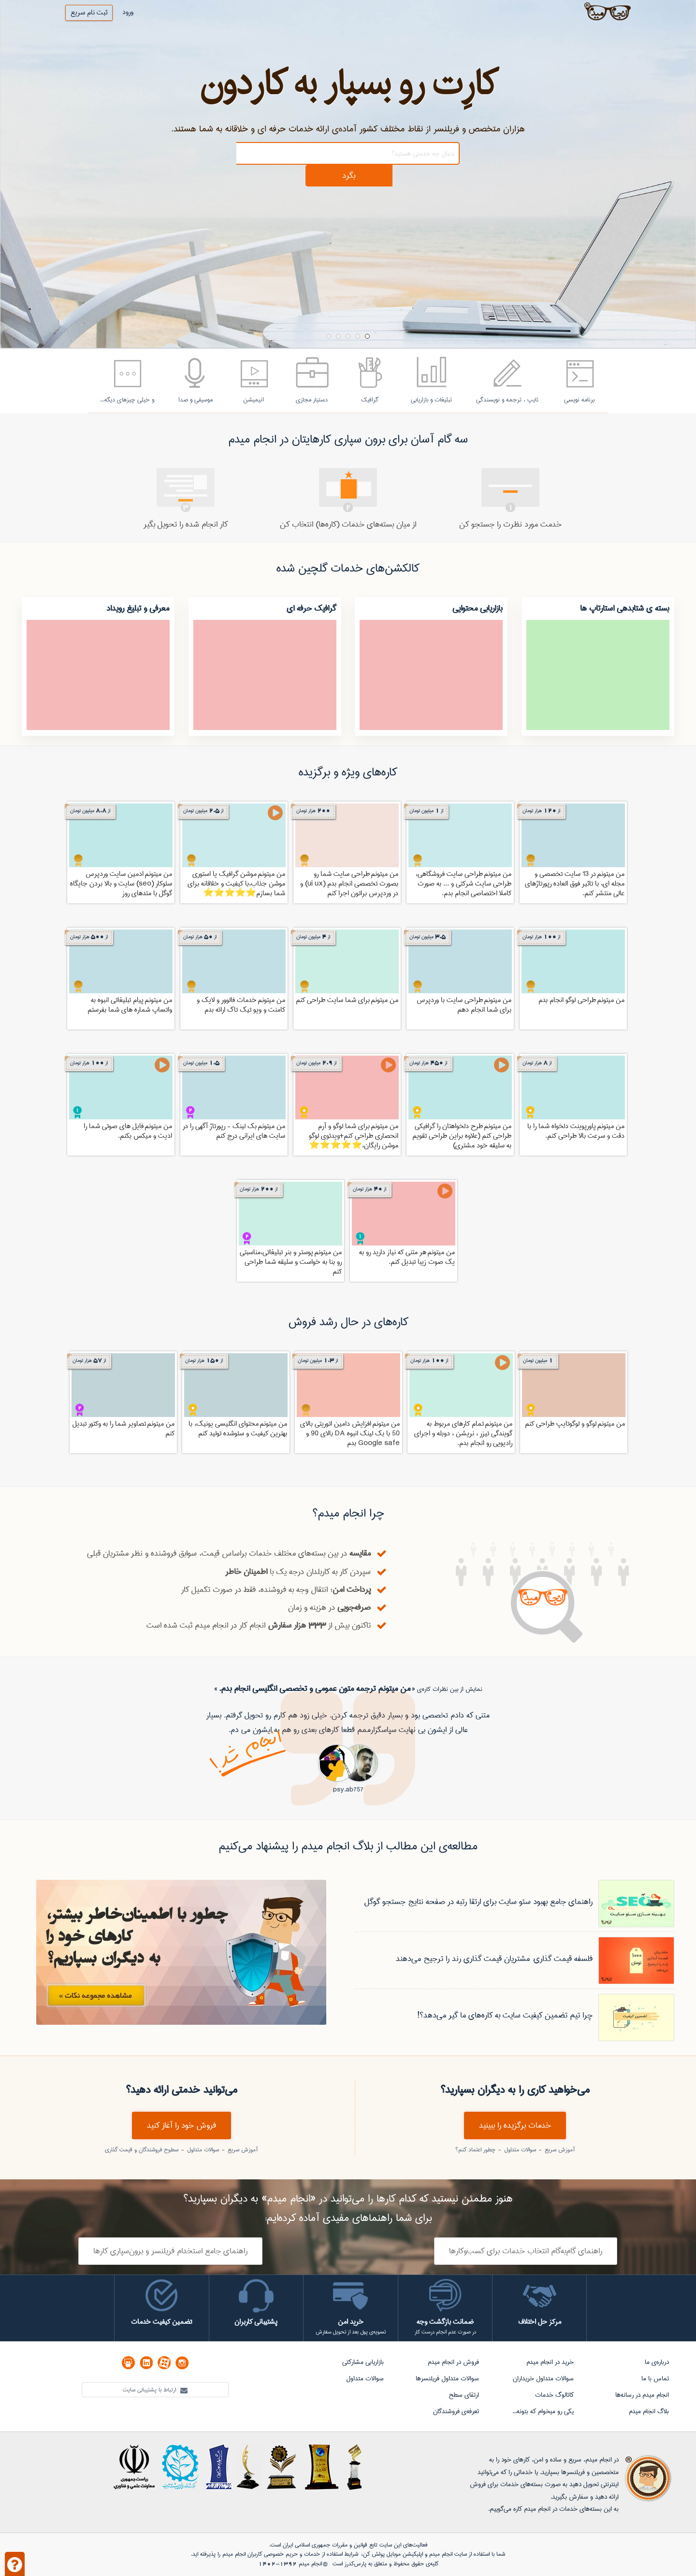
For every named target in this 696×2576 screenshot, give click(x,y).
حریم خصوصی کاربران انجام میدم (259, 2554)
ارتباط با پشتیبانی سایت (155, 2389)
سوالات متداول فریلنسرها (447, 2378)
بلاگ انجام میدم (649, 2411)
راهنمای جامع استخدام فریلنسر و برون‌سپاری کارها (170, 2251)
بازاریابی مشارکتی (363, 2362)
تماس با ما (655, 2378)
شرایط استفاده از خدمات (331, 2554)
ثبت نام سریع (89, 12)
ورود (127, 12)
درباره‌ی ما (657, 2362)
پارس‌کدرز (355, 2563)
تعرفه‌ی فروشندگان (456, 2411)
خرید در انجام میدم (550, 2362)
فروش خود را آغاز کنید (181, 2125)
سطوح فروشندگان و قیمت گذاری (141, 2149)
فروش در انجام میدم (453, 2362)
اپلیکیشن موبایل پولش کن (393, 2554)
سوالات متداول (519, 2149)
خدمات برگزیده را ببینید (515, 2125)
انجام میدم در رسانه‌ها (642, 2395)
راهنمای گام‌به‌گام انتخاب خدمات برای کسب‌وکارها (525, 2251)
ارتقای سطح (464, 2395)
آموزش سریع (559, 2149)
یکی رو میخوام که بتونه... (543, 2411)
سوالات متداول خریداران (543, 2378)
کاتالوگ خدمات (554, 2395)
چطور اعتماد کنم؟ (475, 2149)
